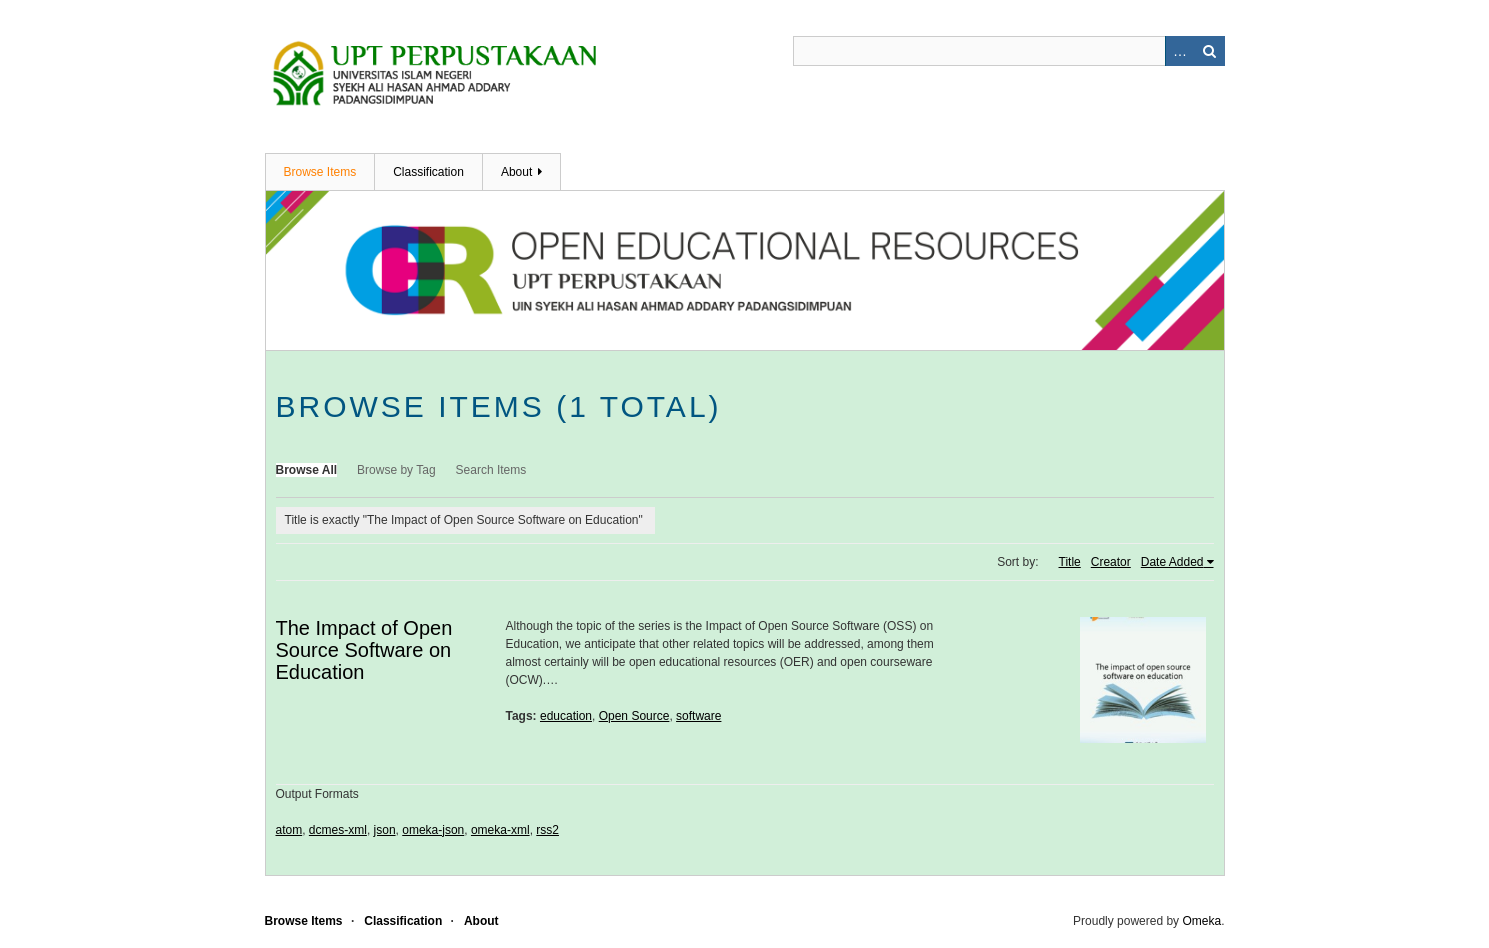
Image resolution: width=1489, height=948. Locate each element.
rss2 (547, 830)
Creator (1111, 562)
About (516, 172)
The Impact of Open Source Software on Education (364, 650)
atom (289, 830)
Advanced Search (1180, 51)
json (385, 830)
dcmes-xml (338, 830)
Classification (428, 172)
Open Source (634, 716)
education (566, 716)
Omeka (1201, 921)
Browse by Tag (396, 470)
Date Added (1172, 562)
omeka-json (433, 830)
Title (1070, 562)
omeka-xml (500, 830)
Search (1210, 51)
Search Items (491, 470)
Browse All (307, 470)
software (698, 716)
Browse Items (320, 172)
